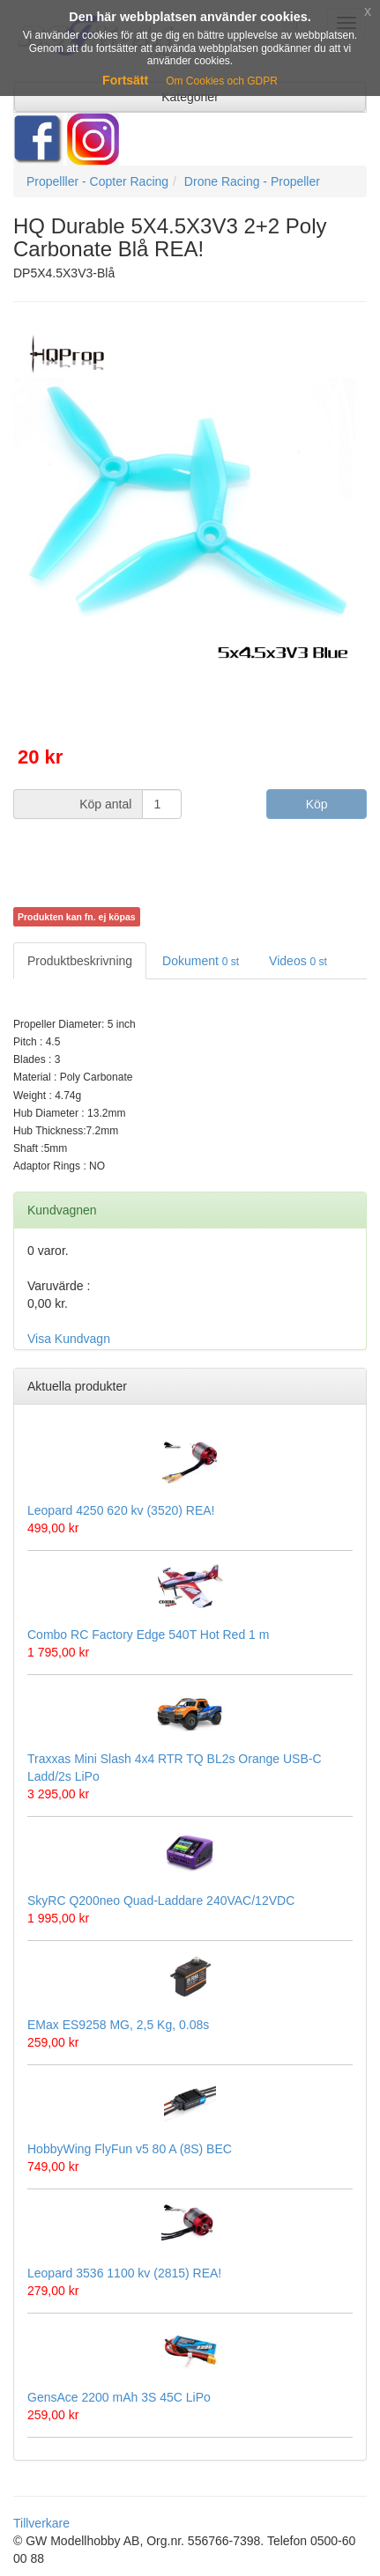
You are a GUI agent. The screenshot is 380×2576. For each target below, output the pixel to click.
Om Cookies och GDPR (222, 81)
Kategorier (190, 97)
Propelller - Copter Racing (97, 181)
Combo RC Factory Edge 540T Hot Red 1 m (148, 1635)
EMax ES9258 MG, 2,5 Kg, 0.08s (118, 2025)
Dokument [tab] (200, 961)
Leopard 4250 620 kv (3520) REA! (120, 1510)
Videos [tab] (298, 961)
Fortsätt (125, 80)
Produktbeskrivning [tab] (79, 961)
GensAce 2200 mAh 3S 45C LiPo (119, 2397)
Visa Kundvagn (68, 1339)
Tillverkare (41, 2523)
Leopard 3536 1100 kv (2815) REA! (124, 2273)
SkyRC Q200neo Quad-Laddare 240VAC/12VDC (160, 1900)
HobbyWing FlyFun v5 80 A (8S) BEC (129, 2149)
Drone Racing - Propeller (252, 181)
